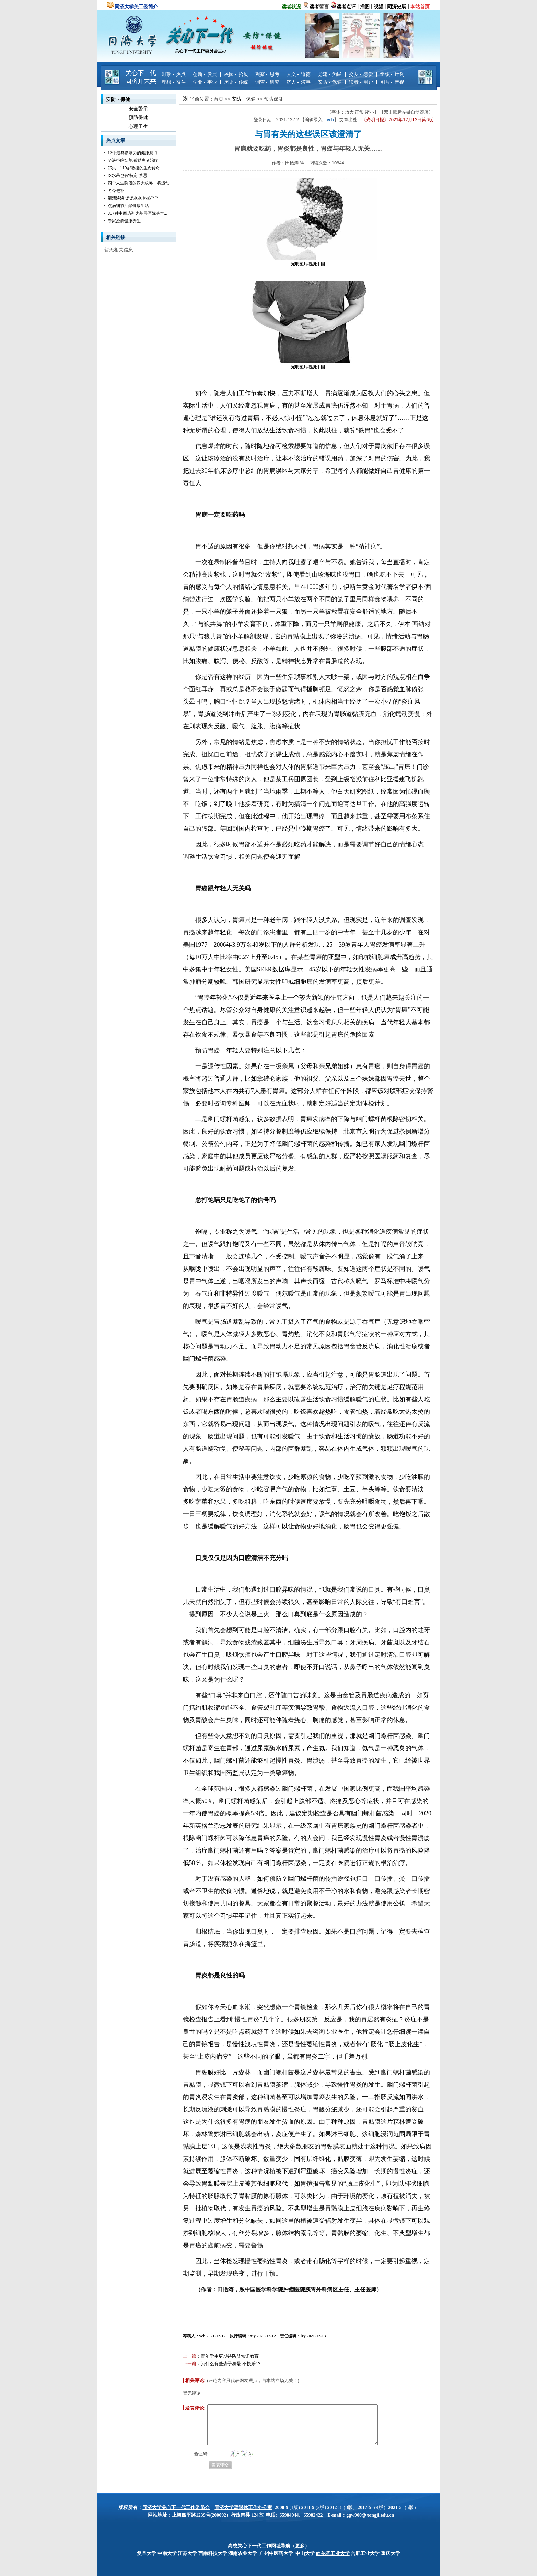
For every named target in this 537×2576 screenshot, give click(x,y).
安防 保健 (330, 82)
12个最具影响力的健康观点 (132, 152)
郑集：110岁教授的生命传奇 (134, 168)
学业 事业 (205, 82)
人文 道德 (299, 74)
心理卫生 (138, 126)
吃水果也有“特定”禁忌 (128, 175)
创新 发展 (205, 74)
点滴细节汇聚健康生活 (128, 205)
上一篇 (189, 2356)
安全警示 (138, 108)
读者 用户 (361, 82)
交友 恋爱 (361, 74)
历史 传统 (236, 82)
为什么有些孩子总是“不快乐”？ (231, 2363)
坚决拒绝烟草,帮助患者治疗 (133, 160)
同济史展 (396, 6)
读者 (314, 6)
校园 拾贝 (236, 74)
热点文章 (115, 140)
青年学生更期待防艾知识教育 (230, 2356)
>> (227, 99)
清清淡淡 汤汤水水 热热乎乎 (134, 198)
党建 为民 (330, 74)
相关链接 (115, 237)
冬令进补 (116, 190)
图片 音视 (392, 82)
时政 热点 (174, 74)
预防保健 (138, 117)
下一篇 (189, 2363)
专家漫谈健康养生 (124, 220)
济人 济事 (299, 82)
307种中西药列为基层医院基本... (137, 213)
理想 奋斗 (174, 82)
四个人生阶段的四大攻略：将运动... (140, 183)
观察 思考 (267, 74)
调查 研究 (267, 82)
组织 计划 (392, 74)
